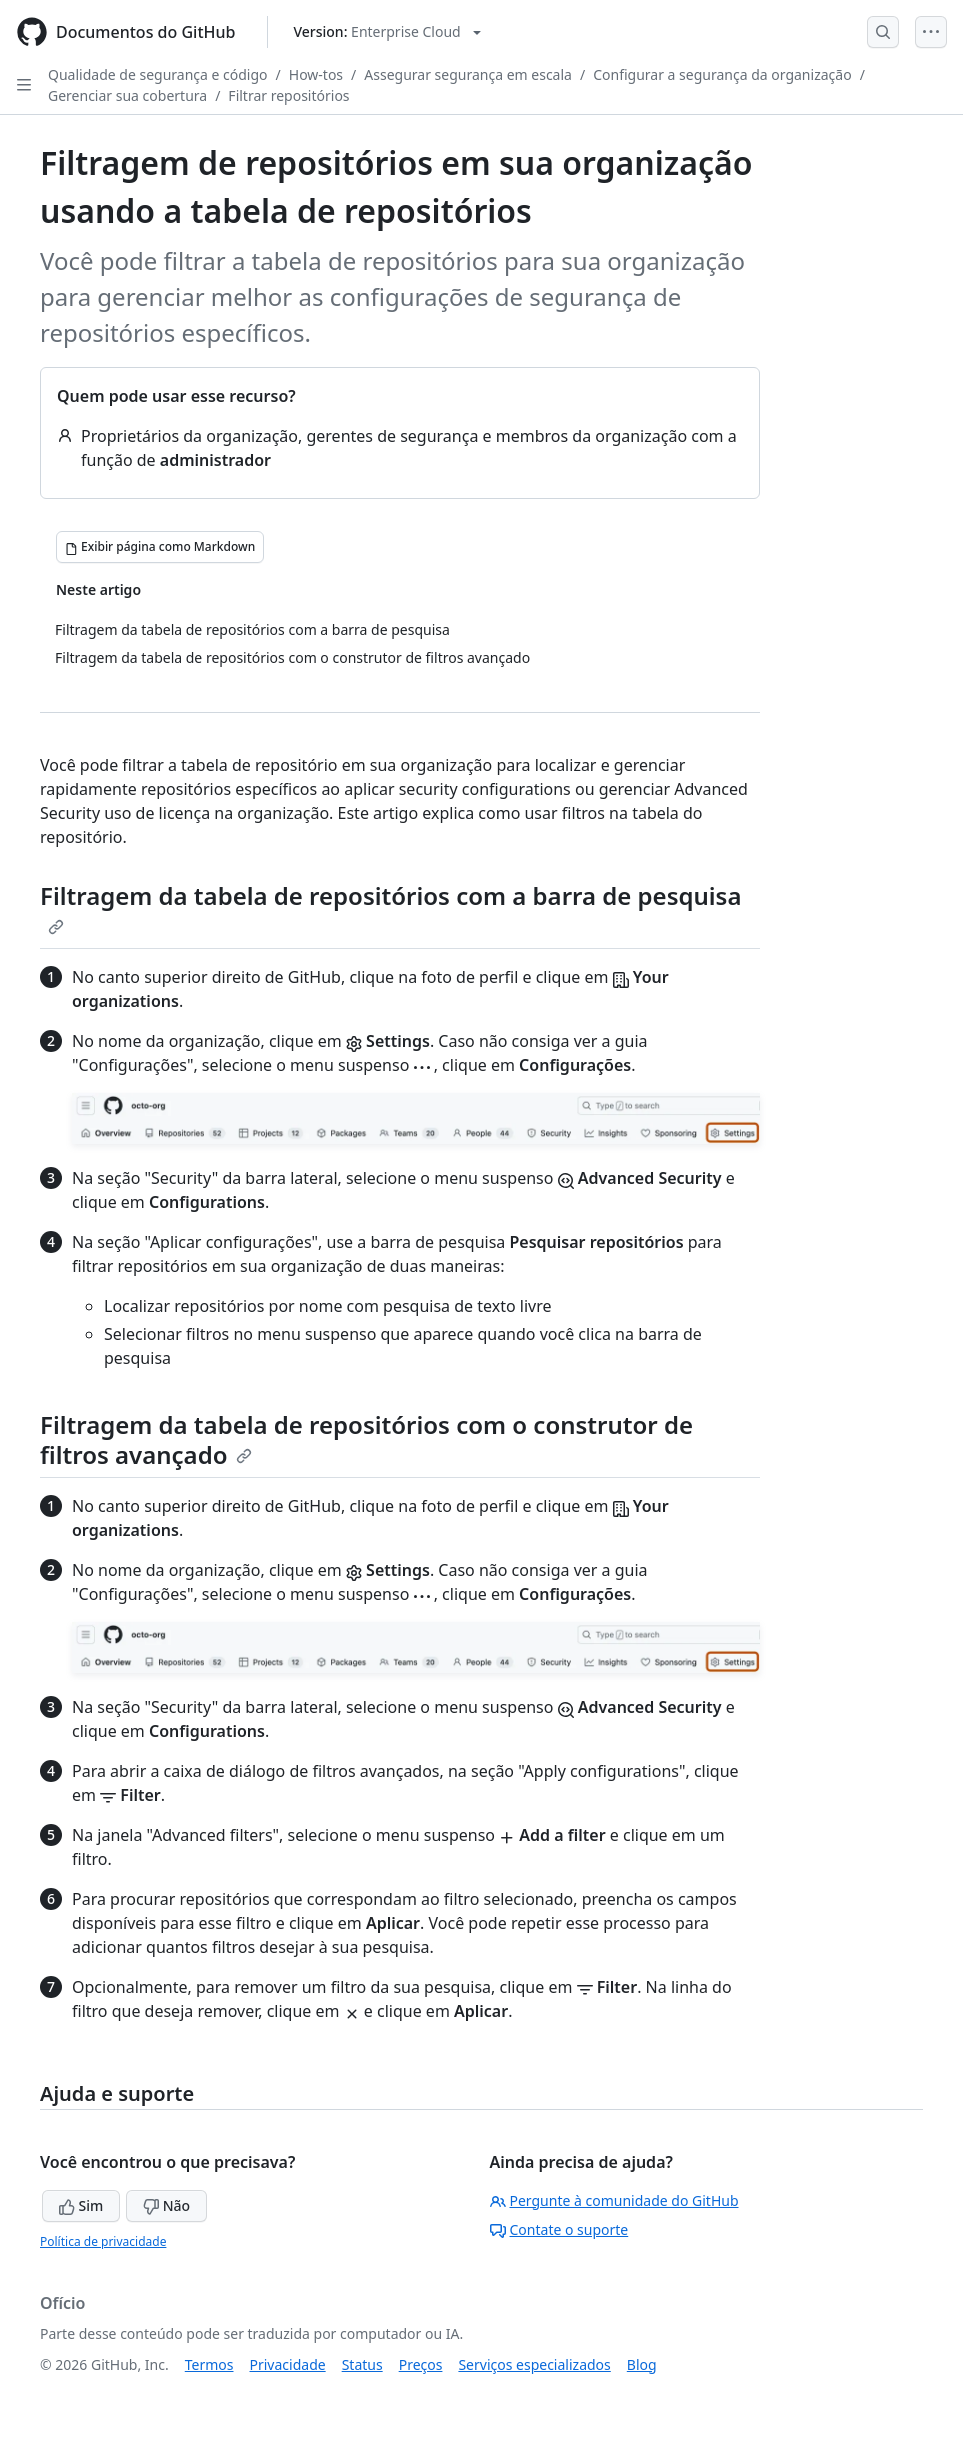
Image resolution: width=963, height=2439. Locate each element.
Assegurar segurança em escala (468, 74)
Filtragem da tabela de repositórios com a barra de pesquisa (390, 907)
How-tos (316, 74)
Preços (421, 2364)
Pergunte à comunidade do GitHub (614, 2200)
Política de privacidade (103, 2241)
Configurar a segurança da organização (722, 74)
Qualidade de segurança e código (158, 74)
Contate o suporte (559, 2229)
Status (362, 2364)
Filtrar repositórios (288, 95)
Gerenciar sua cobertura (127, 95)
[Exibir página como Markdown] (160, 547)
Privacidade (288, 2364)
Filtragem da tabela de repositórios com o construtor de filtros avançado (366, 1439)
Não (166, 2205)
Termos (209, 2364)
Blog (642, 2364)
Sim (81, 2205)
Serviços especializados (534, 2364)
